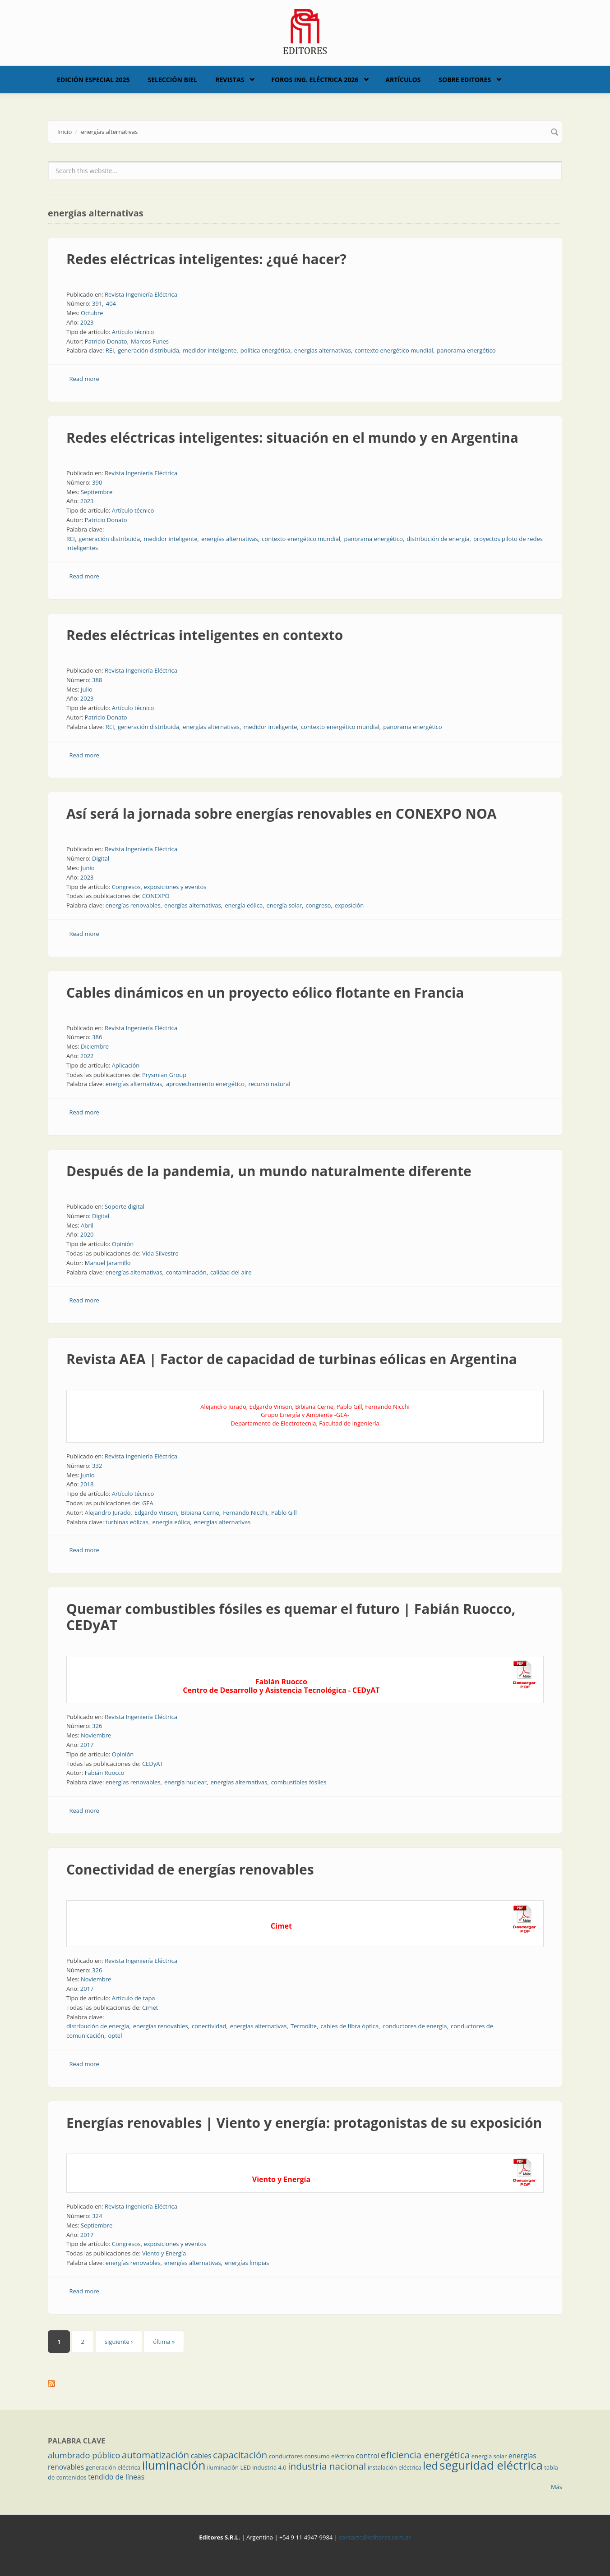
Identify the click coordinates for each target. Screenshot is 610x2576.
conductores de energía (415, 2026)
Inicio (64, 132)
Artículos (403, 79)
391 (97, 303)
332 (97, 1466)
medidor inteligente (209, 350)
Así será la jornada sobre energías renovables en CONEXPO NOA (281, 813)
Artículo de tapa (133, 1998)
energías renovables (133, 905)
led (430, 2465)
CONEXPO (156, 896)
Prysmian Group (164, 1075)
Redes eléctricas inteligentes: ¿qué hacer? (206, 259)
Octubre (92, 313)
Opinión (123, 1244)
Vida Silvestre (160, 1253)
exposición (349, 905)
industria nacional (327, 2466)
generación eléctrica (113, 2467)
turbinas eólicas (127, 1522)
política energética (265, 350)
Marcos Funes (150, 341)
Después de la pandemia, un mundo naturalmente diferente (268, 1171)
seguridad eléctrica (491, 2465)
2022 (87, 1056)
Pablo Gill (284, 1512)
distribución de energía (438, 539)
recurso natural (269, 1084)
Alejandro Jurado (108, 1512)
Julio (86, 689)
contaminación (186, 1272)
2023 (87, 322)
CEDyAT (152, 1764)
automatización (155, 2454)
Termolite (304, 2026)
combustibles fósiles (299, 1782)
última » (164, 2342)
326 (97, 1726)
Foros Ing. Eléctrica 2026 (314, 79)
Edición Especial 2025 (93, 79)
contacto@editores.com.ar (375, 2537)
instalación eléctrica (394, 2467)
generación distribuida (148, 350)
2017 (87, 1745)
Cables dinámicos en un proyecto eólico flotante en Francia (265, 992)
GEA (147, 1503)
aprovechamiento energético (205, 1084)
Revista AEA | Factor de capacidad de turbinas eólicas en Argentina (291, 1359)
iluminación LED (229, 2467)
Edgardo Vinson (155, 1512)
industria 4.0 (269, 2467)
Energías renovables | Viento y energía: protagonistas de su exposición (304, 2122)
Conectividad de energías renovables (190, 1869)
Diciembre (95, 1046)
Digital (100, 858)
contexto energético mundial (394, 350)
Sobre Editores (465, 79)
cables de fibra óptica (349, 2026)
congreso (318, 905)
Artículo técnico (133, 332)
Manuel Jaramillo (108, 1263)
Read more (84, 379)
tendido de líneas (116, 2477)
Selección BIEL (173, 79)
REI (110, 350)
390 (97, 482)
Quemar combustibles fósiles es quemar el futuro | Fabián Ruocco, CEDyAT (290, 1617)
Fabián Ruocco (105, 1773)
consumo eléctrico (330, 2456)
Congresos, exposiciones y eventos (159, 887)
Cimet (150, 2007)
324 (97, 2216)
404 (111, 303)
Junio (88, 868)
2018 (87, 1484)
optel (115, 2035)
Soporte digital (124, 1206)
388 (97, 680)
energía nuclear (185, 1782)
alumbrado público (84, 2455)
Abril (87, 1225)
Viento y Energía (164, 2253)
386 (97, 1037)
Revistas (229, 79)
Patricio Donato (106, 341)
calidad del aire (231, 1272)
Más (556, 2487)
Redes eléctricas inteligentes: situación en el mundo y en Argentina (292, 437)
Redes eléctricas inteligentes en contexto (204, 635)
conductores (286, 2456)
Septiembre (96, 492)
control (367, 2456)
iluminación (174, 2465)
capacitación (240, 2454)
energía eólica (244, 905)
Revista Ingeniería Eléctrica (141, 294)
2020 (87, 1234)
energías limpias (247, 2263)
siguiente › (119, 2342)
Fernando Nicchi (245, 1512)
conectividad (209, 2026)
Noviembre (96, 1735)
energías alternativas (322, 350)
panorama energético (466, 350)
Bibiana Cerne (200, 1512)
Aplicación (126, 1065)
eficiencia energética (425, 2454)
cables (201, 2456)
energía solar (284, 905)
